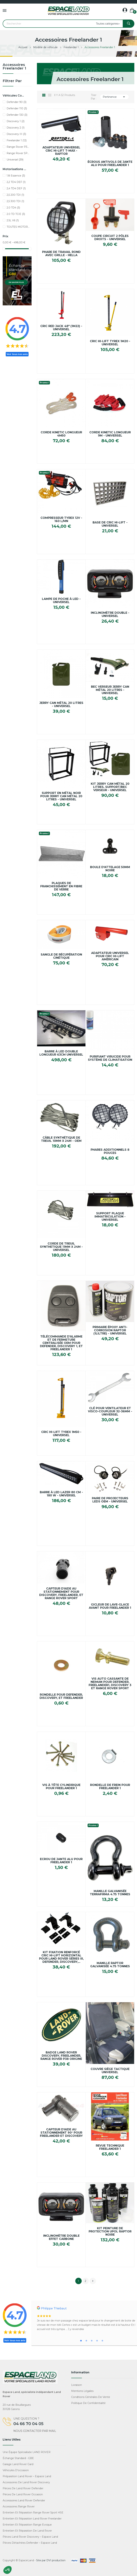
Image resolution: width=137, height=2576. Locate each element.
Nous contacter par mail (34, 2431)
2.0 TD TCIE (16, 214)
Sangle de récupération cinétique (61, 956)
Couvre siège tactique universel (110, 2070)
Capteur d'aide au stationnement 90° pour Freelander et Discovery (61, 2133)
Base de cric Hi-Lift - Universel (110, 524)
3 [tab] (91, 2341)
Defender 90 (16, 102)
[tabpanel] (86, 2318)
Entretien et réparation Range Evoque (27, 2524)
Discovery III (16, 134)
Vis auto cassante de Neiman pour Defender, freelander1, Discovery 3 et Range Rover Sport (110, 1683)
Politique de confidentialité (88, 2403)
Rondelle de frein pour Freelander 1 (110, 1786)
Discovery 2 (15, 127)
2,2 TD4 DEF (16, 182)
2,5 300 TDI (15, 201)
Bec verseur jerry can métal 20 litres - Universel (110, 690)
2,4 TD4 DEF (16, 188)
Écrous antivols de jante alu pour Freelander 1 (110, 163)
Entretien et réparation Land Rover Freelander (32, 2518)
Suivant (92, 2281)
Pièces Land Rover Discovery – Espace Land (30, 2536)
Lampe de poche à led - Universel (61, 600)
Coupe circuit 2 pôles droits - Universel (110, 237)
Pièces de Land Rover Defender (23, 2488)
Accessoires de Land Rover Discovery (26, 2482)
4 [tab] (97, 2341)
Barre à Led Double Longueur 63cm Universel (61, 1053)
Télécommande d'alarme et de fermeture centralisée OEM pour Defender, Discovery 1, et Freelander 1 (61, 1343)
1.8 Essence (16, 175)
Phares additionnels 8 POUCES (110, 1151)
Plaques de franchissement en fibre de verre (61, 886)
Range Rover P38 (18, 146)
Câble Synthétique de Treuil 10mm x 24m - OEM (61, 1139)
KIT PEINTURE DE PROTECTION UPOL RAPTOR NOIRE (110, 2231)
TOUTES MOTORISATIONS (18, 226)
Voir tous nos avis (17, 354)
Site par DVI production (50, 2560)
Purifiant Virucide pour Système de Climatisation (110, 1058)
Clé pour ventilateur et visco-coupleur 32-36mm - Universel (110, 1411)
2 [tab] (86, 2341)
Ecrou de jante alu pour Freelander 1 (61, 1861)
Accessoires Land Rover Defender (24, 2500)
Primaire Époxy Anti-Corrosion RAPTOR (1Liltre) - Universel (110, 1330)
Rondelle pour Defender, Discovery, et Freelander (61, 1696)
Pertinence (114, 97)
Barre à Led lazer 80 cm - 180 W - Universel (61, 1494)
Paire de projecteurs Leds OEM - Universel (110, 1500)
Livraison (76, 2385)
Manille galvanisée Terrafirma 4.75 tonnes (110, 1893)
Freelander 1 (17, 140)
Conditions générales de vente (90, 2397)
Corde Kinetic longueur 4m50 (61, 434)
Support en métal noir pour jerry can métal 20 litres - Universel (61, 796)
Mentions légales (82, 2391)
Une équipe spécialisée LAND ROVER (26, 2452)
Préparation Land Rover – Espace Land (27, 2476)
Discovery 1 (15, 121)
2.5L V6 (13, 220)
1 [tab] (81, 2341)
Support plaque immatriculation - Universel (110, 1216)
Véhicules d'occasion (16, 2470)
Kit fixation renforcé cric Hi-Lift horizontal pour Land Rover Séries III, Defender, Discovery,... (61, 1957)
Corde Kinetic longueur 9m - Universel (110, 434)
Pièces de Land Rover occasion (23, 2494)
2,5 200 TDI (15, 194)
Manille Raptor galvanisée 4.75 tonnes (110, 1965)
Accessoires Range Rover (19, 2506)
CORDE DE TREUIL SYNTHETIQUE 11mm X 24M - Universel (61, 1247)
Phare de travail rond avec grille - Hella (61, 253)
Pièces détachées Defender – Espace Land (30, 2542)
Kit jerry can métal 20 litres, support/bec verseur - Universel (110, 787)
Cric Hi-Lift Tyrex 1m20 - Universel (110, 343)
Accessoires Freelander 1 (14, 66)
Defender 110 (17, 108)
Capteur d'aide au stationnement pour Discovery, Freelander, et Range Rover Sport (61, 1593)
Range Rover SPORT (18, 153)
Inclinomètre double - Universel (110, 614)
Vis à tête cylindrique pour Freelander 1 (61, 1786)
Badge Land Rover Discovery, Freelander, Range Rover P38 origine (61, 2056)
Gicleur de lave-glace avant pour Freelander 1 (110, 1606)
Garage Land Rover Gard (18, 2464)
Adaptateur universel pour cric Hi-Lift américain (110, 956)
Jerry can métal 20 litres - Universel (61, 704)
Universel (15, 159)
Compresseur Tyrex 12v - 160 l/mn (61, 519)
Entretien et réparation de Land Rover (27, 2530)
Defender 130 (17, 114)
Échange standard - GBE (18, 2458)
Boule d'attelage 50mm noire (110, 869)
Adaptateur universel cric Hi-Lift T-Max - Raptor (61, 151)
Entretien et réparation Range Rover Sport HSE (33, 2512)
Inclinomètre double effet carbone (61, 2237)
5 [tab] (102, 2341)
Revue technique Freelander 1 (110, 2147)
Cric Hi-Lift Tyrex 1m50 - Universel (61, 1433)
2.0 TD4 (13, 207)
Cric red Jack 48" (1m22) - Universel (61, 328)
